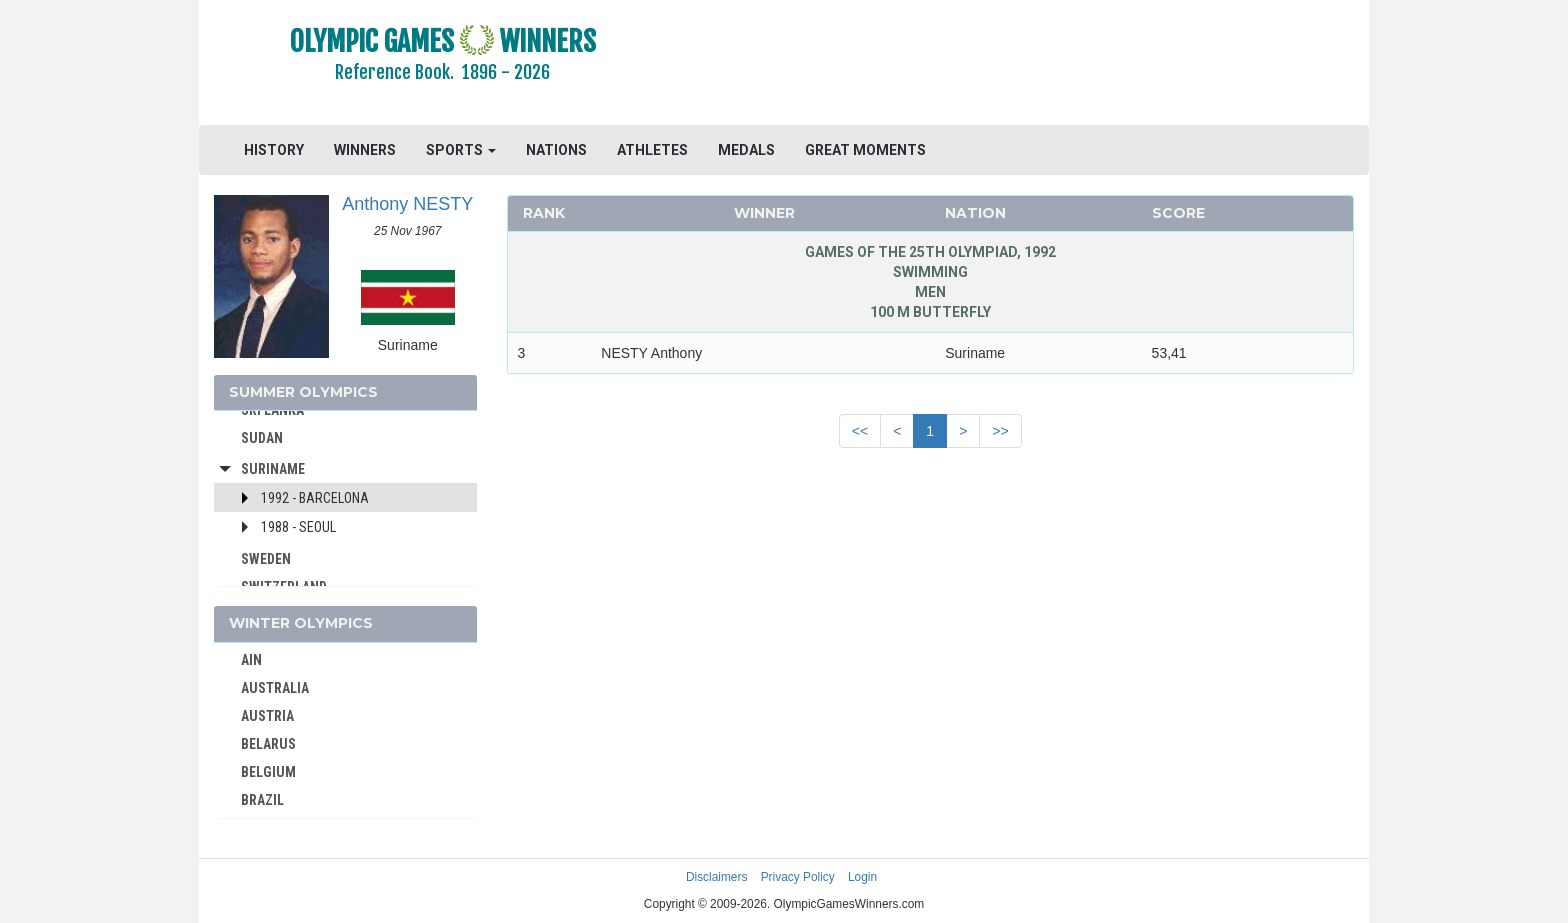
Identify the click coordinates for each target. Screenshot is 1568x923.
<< (860, 431)
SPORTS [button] (461, 150)
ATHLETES (652, 150)
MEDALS (746, 150)
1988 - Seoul (298, 527)
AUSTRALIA (275, 688)
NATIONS (556, 150)
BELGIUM (268, 772)
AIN (251, 660)
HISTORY (274, 150)
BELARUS (268, 744)
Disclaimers (716, 877)
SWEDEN (266, 559)
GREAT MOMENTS (865, 150)
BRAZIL (262, 800)
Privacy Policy (798, 877)
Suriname (273, 469)
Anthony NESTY (407, 204)
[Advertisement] (1028, 65)
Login (862, 877)
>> (1000, 431)
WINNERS (365, 150)
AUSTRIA (267, 716)
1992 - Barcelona (315, 498)
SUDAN (262, 438)
